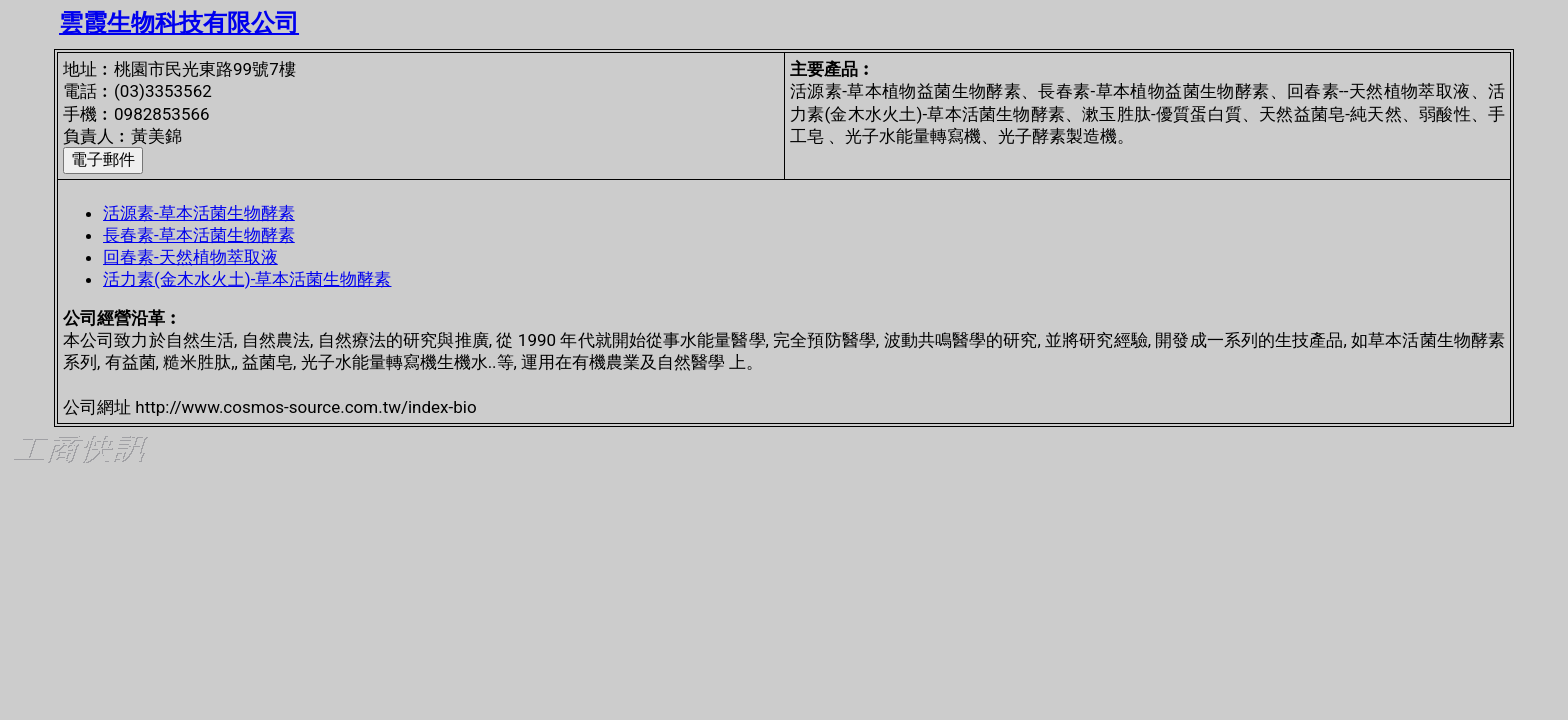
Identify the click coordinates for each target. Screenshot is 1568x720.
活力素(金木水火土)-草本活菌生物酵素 (247, 279)
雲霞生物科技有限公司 (179, 23)
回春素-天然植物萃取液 (190, 257)
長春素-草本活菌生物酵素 (199, 235)
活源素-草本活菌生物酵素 (199, 213)
